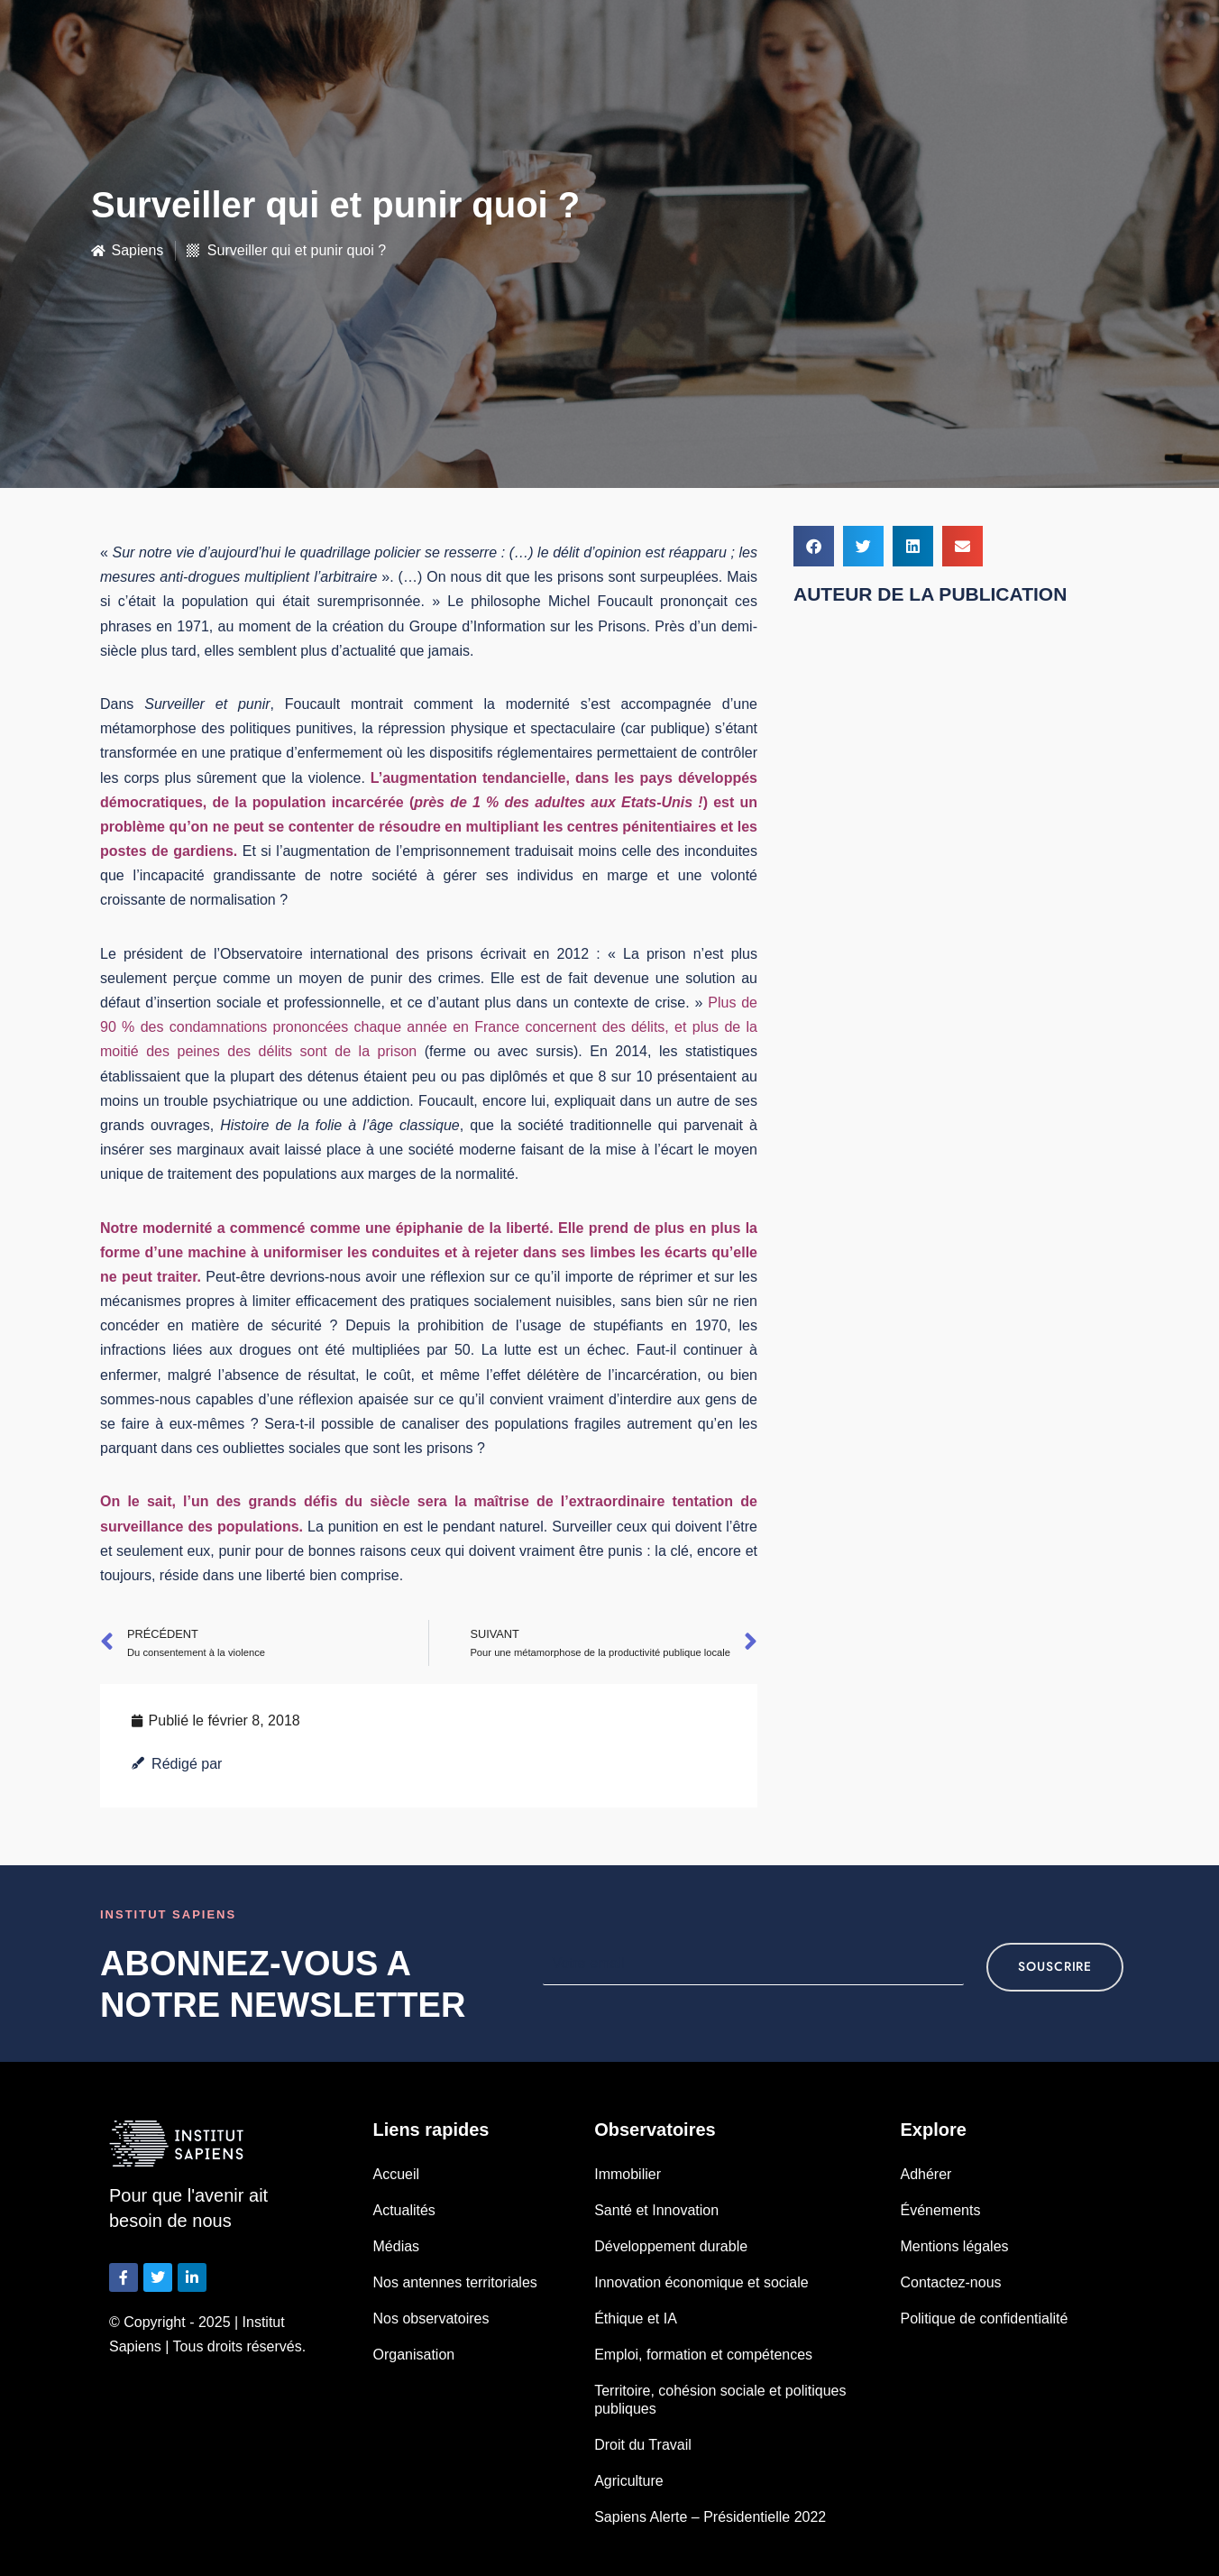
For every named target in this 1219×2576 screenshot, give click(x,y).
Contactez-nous (950, 2282)
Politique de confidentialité (984, 2318)
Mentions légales (954, 2246)
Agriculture (628, 2481)
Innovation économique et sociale (701, 2282)
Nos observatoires (431, 2318)
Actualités (404, 2210)
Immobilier (627, 2174)
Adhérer (925, 2174)
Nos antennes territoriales (455, 2282)
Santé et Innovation (656, 2210)
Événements (940, 2210)
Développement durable (670, 2246)
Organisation (414, 2354)
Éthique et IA (635, 2318)
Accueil (396, 2174)
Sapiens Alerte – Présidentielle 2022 (710, 2517)
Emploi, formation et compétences (703, 2354)
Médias (396, 2246)
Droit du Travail (643, 2444)
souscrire (1055, 1966)
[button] (813, 546)
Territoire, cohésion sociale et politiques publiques (720, 2399)
